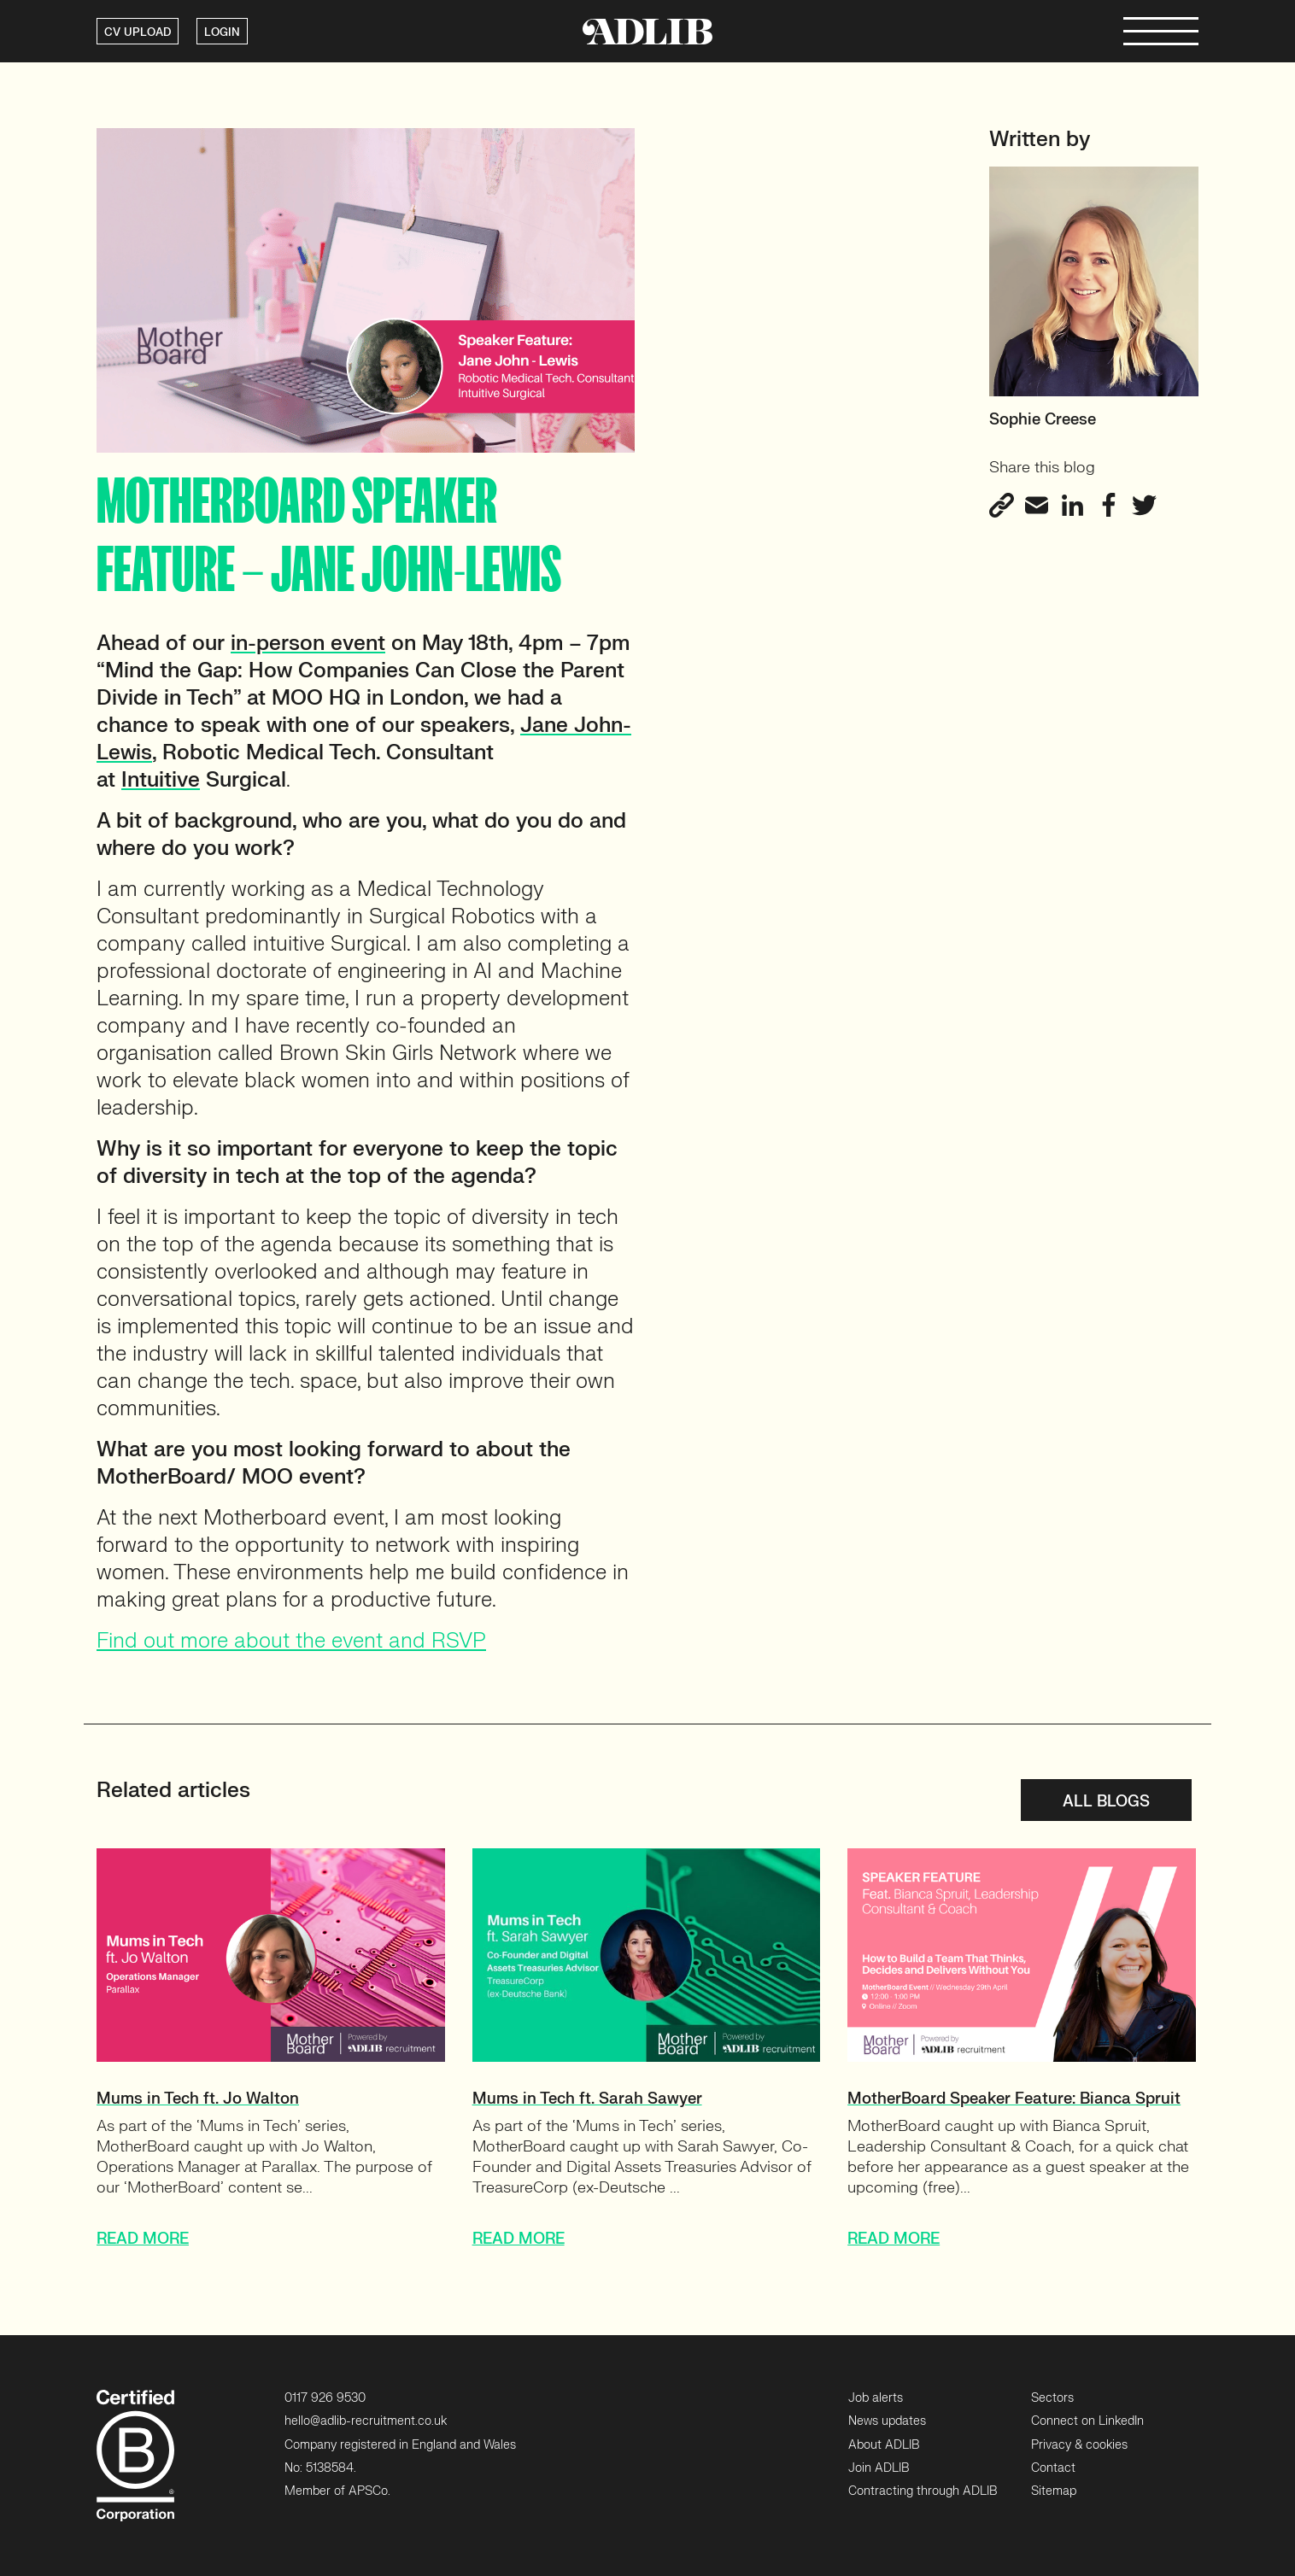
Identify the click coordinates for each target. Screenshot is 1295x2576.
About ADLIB (883, 2445)
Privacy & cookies (1079, 2445)
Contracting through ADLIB (922, 2491)
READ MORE (143, 2239)
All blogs (1106, 1802)
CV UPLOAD (137, 32)
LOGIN (222, 32)
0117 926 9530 (325, 2398)
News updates (887, 2421)
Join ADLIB (878, 2468)
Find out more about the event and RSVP (291, 1641)
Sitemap (1053, 2491)
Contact (1053, 2468)
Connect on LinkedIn (1087, 2421)
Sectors (1052, 2398)
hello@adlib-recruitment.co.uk (365, 2421)
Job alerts (875, 2398)
